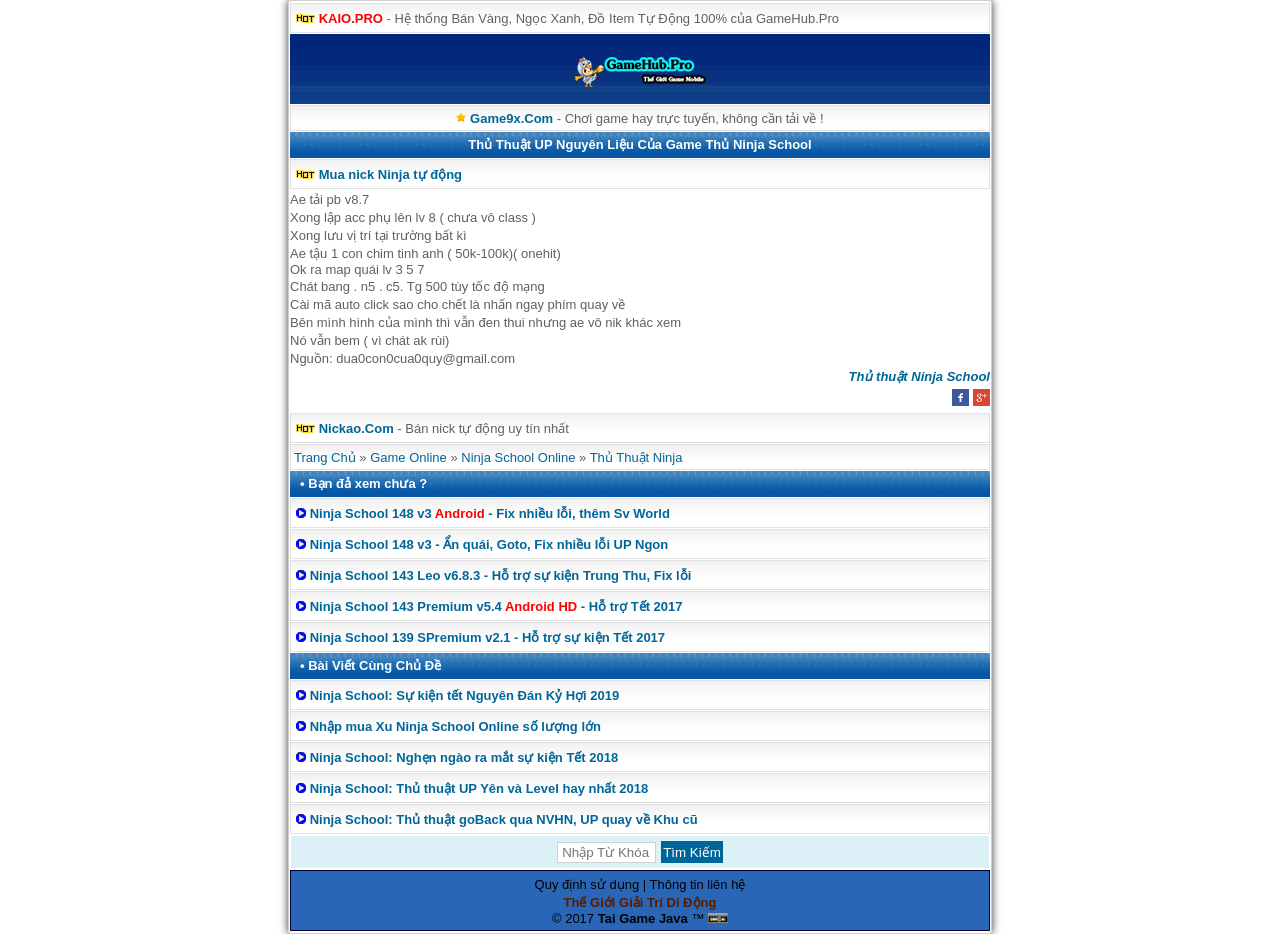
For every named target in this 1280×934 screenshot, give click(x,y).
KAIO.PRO (351, 18)
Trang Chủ (325, 457)
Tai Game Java (643, 918)
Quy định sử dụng (587, 884)
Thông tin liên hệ (698, 884)
